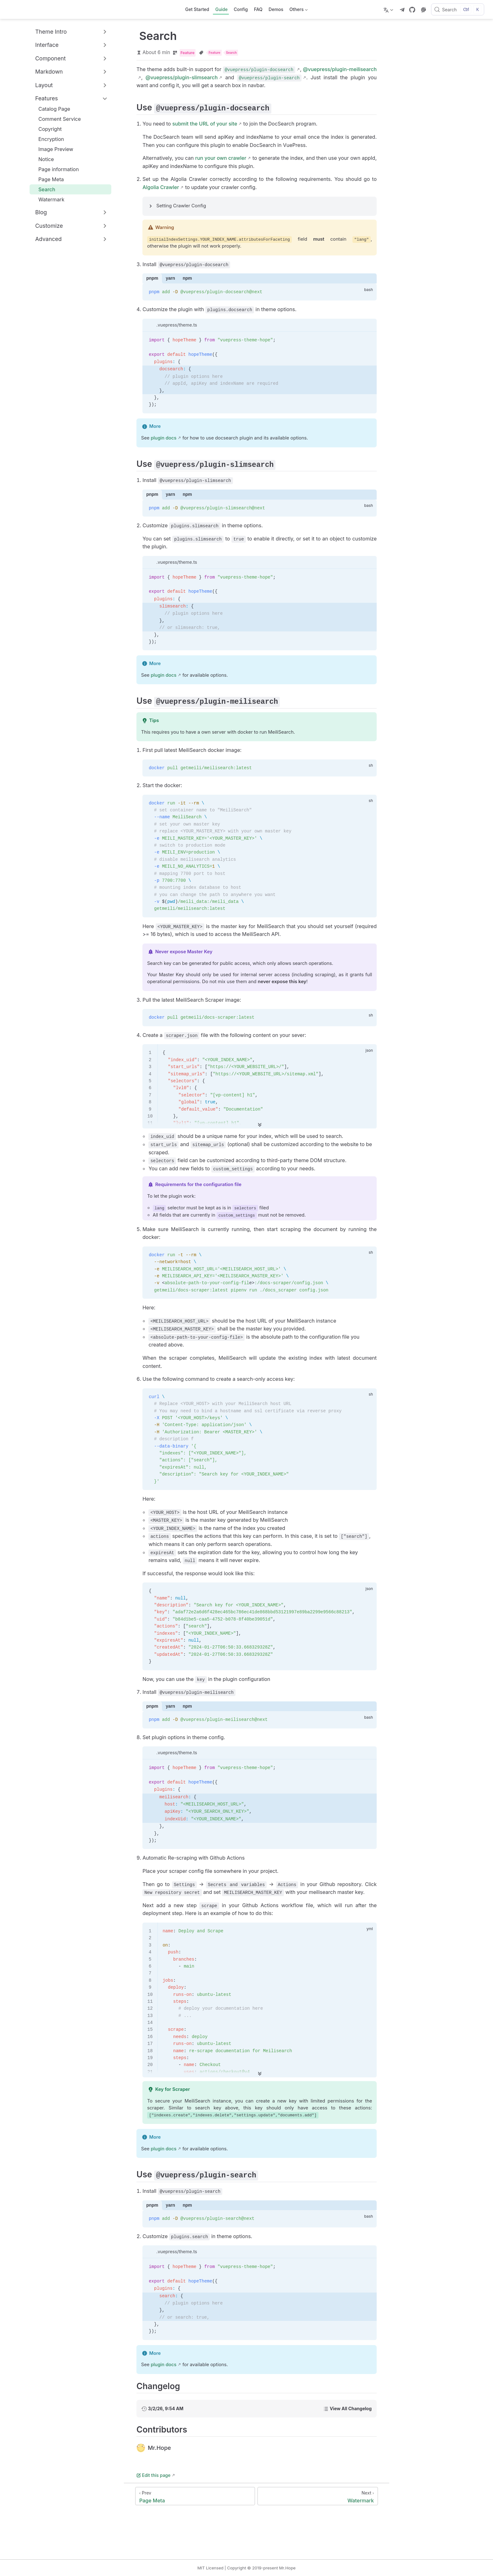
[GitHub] (412, 10)
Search (43, 189)
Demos (276, 9)
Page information (55, 169)
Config (241, 9)
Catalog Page (51, 109)
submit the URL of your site (204, 123)
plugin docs (163, 438)
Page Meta (48, 179)
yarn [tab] (170, 278)
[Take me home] (11, 9)
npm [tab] (187, 278)
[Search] (457, 9)
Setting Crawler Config (181, 206)
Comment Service (56, 119)
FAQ (258, 9)
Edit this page (153, 2475)
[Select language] (389, 9)
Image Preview (52, 149)
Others (298, 10)
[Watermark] (318, 2496)
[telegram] (402, 10)
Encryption (48, 139)
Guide (221, 9)
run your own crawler (220, 158)
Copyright (47, 129)
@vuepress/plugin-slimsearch (182, 77)
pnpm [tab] (152, 278)
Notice (43, 159)
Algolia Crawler (160, 187)
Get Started (197, 9)
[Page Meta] (195, 2496)
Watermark (48, 199)
